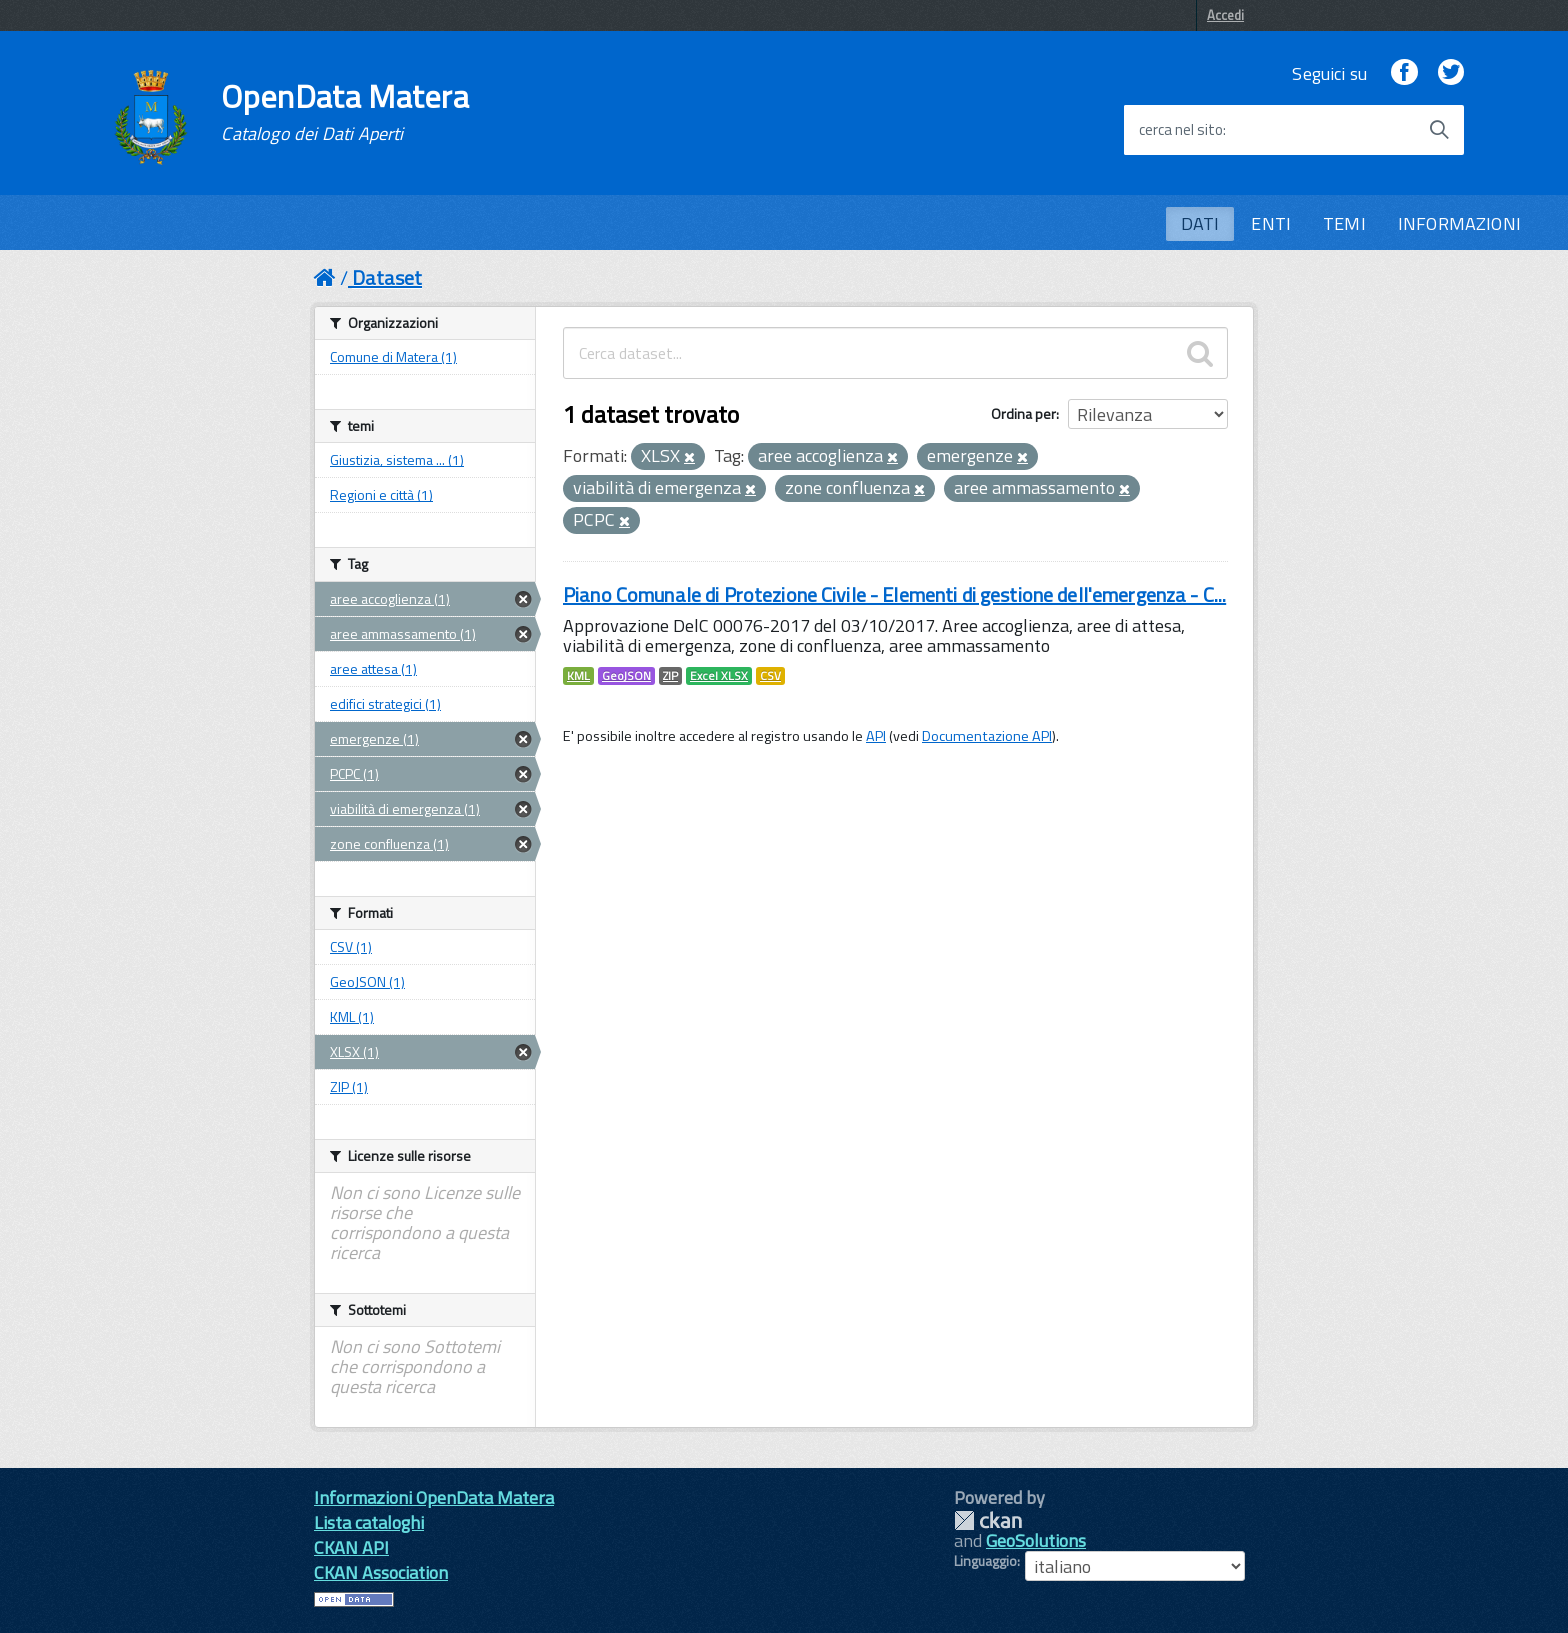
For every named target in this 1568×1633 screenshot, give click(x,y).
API (876, 736)
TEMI (1344, 223)
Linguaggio (985, 1561)
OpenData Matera (345, 112)
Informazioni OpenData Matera (434, 1497)
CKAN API (351, 1547)
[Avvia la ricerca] (1439, 130)
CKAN (988, 1520)
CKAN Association (381, 1572)
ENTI (1271, 223)
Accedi (1225, 15)
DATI (1200, 223)
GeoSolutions (1036, 1540)
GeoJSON (626, 676)
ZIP (670, 676)
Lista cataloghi (369, 1522)
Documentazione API (987, 736)
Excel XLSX (719, 676)
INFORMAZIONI (1459, 223)
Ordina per (1023, 413)
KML (578, 676)
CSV (770, 676)
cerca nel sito (1181, 130)
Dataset (387, 277)
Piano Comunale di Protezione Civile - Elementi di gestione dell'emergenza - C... (894, 594)
